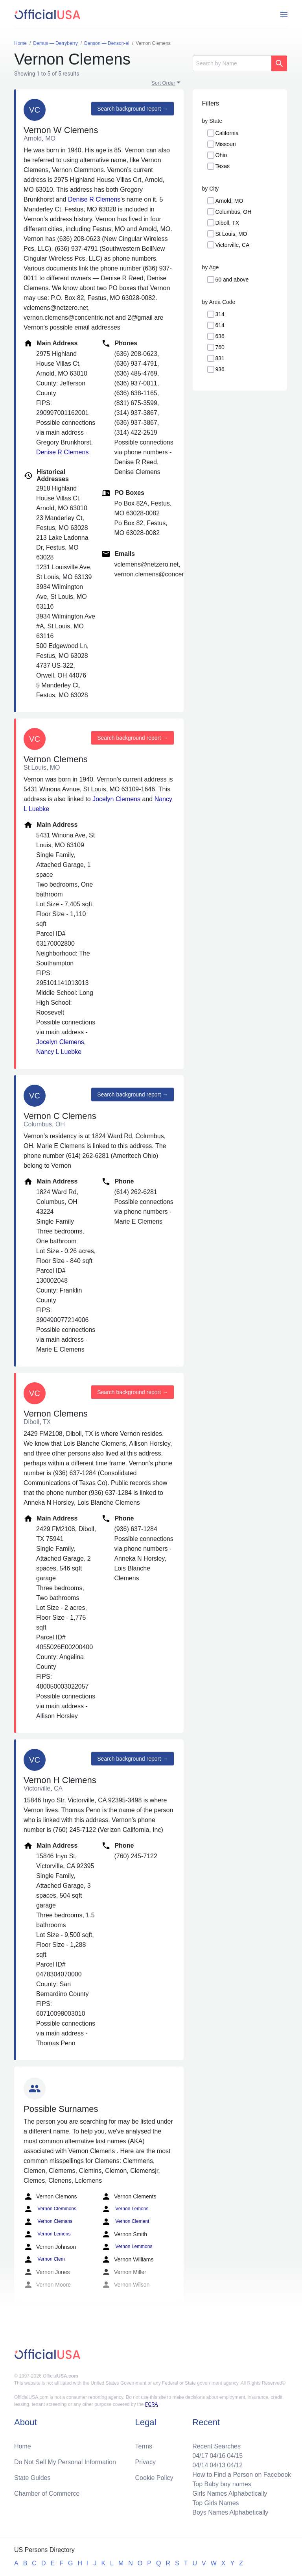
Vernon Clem (44, 2259)
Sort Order (163, 83)
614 (220, 325)
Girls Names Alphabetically (229, 2493)
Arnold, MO (229, 200)
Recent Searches (216, 2446)
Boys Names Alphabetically (230, 2512)
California (227, 133)
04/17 (200, 2455)
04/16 (217, 2455)
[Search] (232, 63)
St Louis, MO (231, 233)
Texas (222, 166)
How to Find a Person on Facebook (241, 2474)
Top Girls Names (215, 2503)
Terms (144, 2446)
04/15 (235, 2455)
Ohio (221, 155)
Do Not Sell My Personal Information (65, 2462)
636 (220, 336)
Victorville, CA (232, 244)
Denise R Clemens (94, 199)
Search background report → (132, 109)
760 (220, 347)
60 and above (232, 279)
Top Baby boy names (221, 2484)
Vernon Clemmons (50, 2209)
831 (220, 358)
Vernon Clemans (48, 2221)
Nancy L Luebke (58, 1051)
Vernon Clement (125, 2221)
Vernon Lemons (124, 2209)
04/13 (217, 2465)
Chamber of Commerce (46, 2493)
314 (220, 314)
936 (220, 369)
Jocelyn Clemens (116, 799)
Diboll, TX (227, 222)
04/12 (235, 2465)
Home (22, 2446)
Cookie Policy (154, 2477)
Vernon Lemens (47, 2234)
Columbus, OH (233, 211)
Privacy (145, 2462)
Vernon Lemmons (126, 2247)
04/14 (200, 2465)
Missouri (225, 144)
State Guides (32, 2477)
